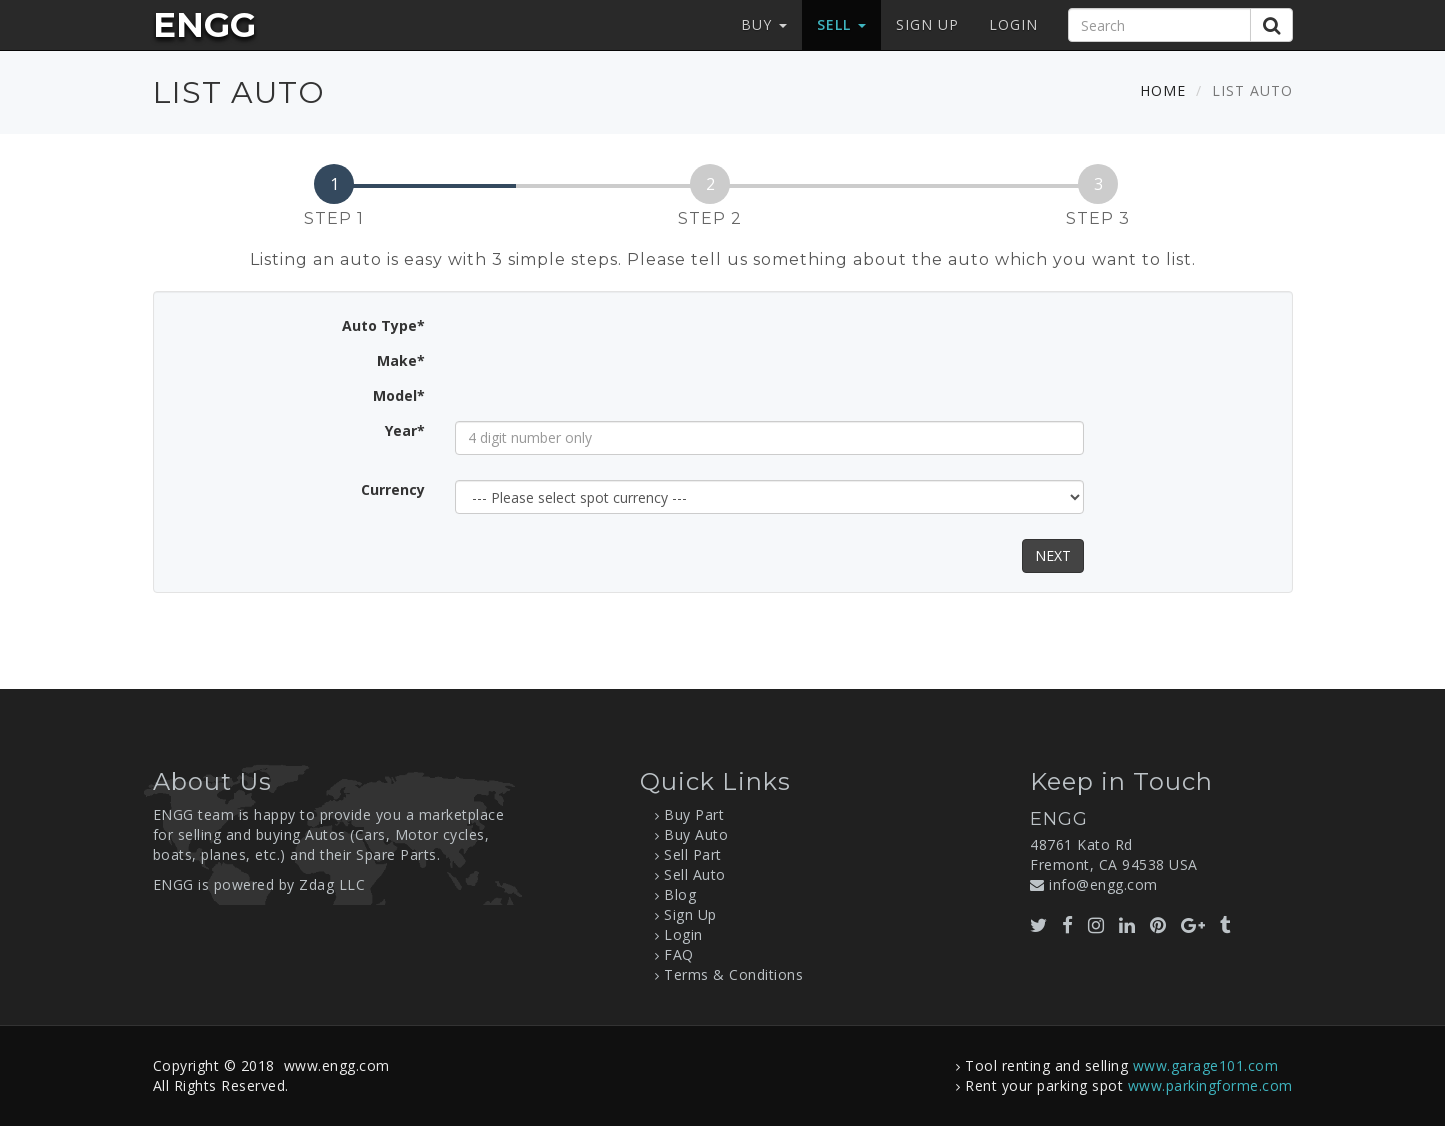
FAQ (679, 954)
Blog (680, 894)
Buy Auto (696, 834)
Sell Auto (695, 874)
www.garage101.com (1206, 1065)
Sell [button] (841, 24)
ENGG (204, 25)
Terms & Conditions (733, 974)
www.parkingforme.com (1210, 1085)
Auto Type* (383, 325)
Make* (401, 360)
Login (1013, 24)
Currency (393, 489)
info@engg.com (1103, 884)
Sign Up (927, 24)
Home (1163, 90)
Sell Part (693, 854)
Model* (399, 395)
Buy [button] (764, 24)
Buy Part (694, 814)
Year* (405, 430)
